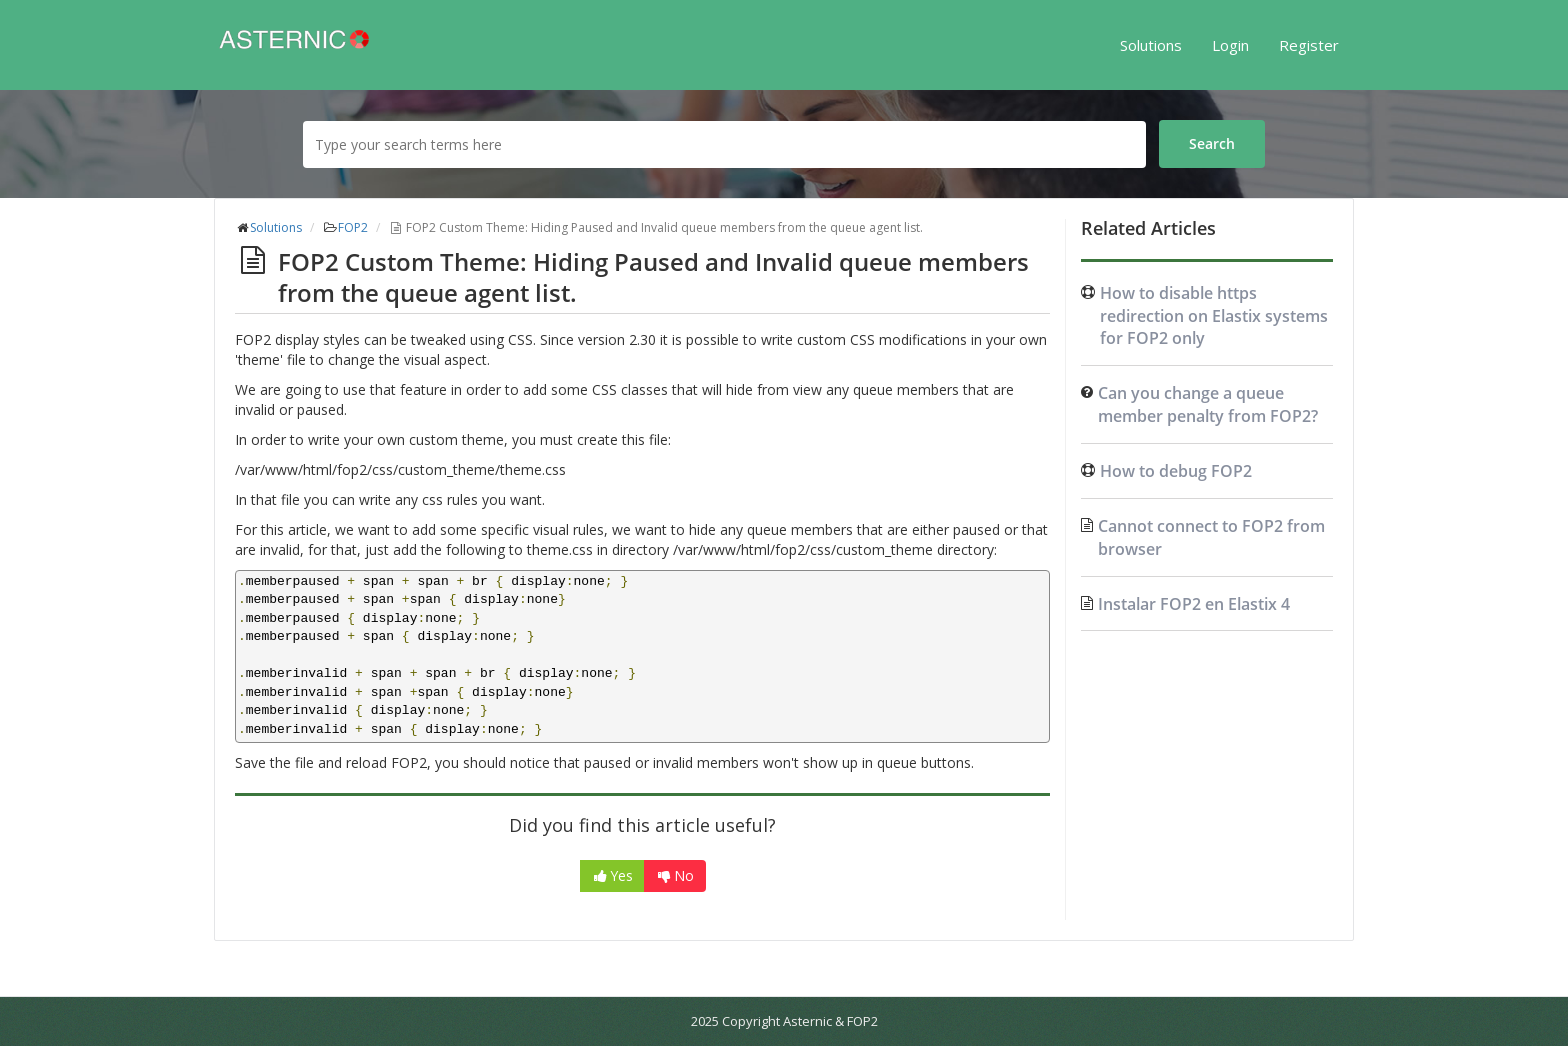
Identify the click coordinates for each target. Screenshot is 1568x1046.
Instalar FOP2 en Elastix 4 (1194, 604)
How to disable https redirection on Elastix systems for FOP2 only (1214, 316)
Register (1309, 45)
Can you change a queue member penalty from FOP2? (1208, 404)
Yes (612, 875)
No (675, 875)
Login (1230, 45)
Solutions (1151, 45)
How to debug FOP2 (1176, 471)
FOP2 (353, 227)
